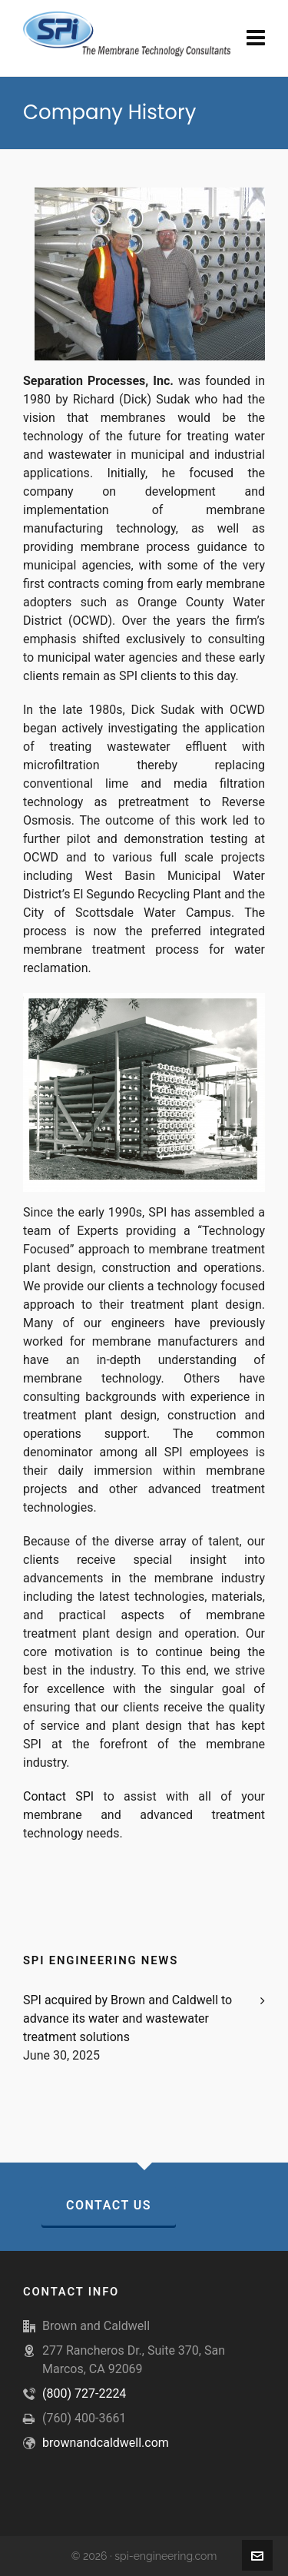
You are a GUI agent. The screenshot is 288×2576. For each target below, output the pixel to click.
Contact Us (108, 2205)
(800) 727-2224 (84, 2393)
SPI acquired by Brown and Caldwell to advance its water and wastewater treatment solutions (127, 2018)
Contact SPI (58, 1796)
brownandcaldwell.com (105, 2442)
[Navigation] (256, 38)
